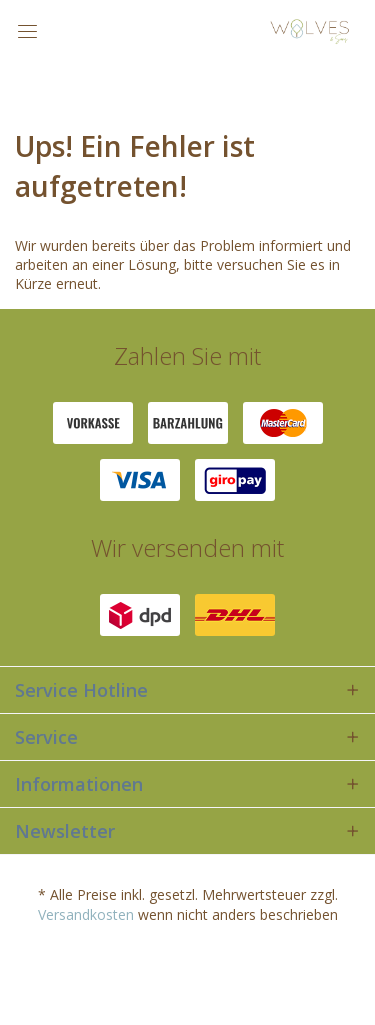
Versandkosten (86, 914)
